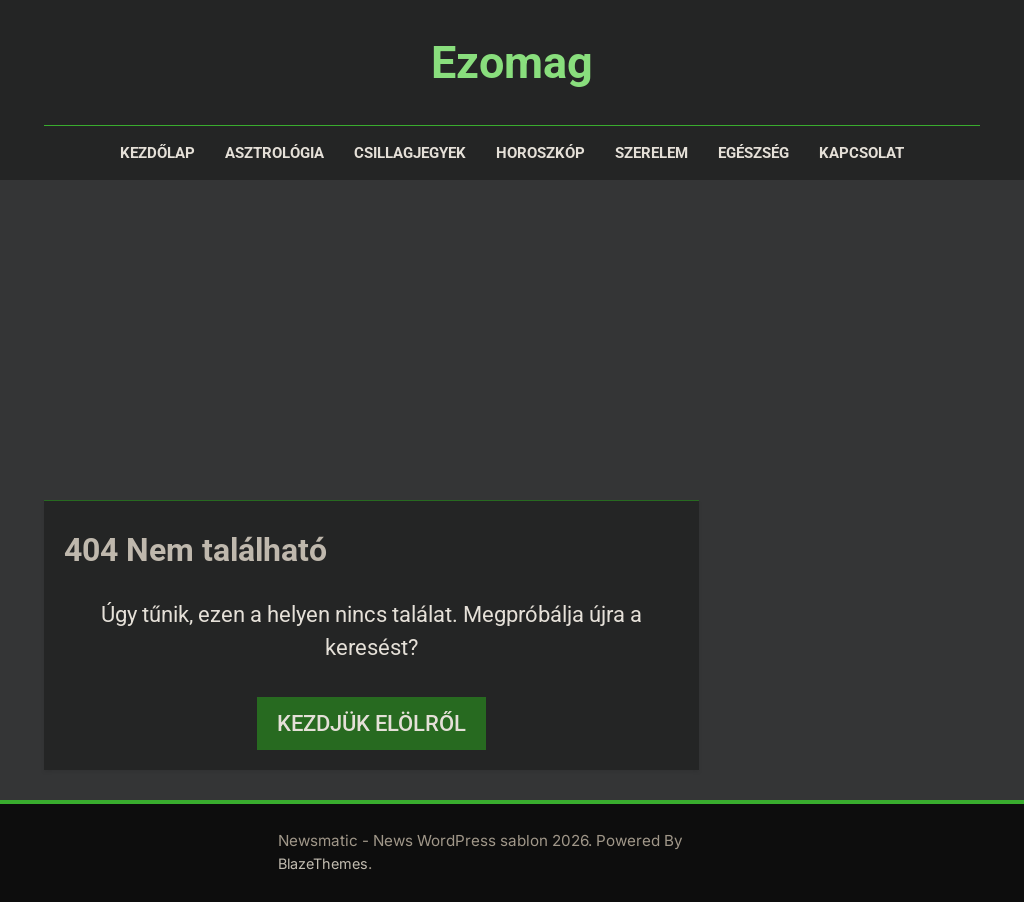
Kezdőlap (157, 153)
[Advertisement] (512, 340)
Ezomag (512, 62)
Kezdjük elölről (371, 723)
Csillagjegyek (410, 153)
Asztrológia (274, 153)
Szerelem (651, 153)
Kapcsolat (861, 153)
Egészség (753, 153)
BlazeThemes (323, 863)
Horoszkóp (540, 153)
